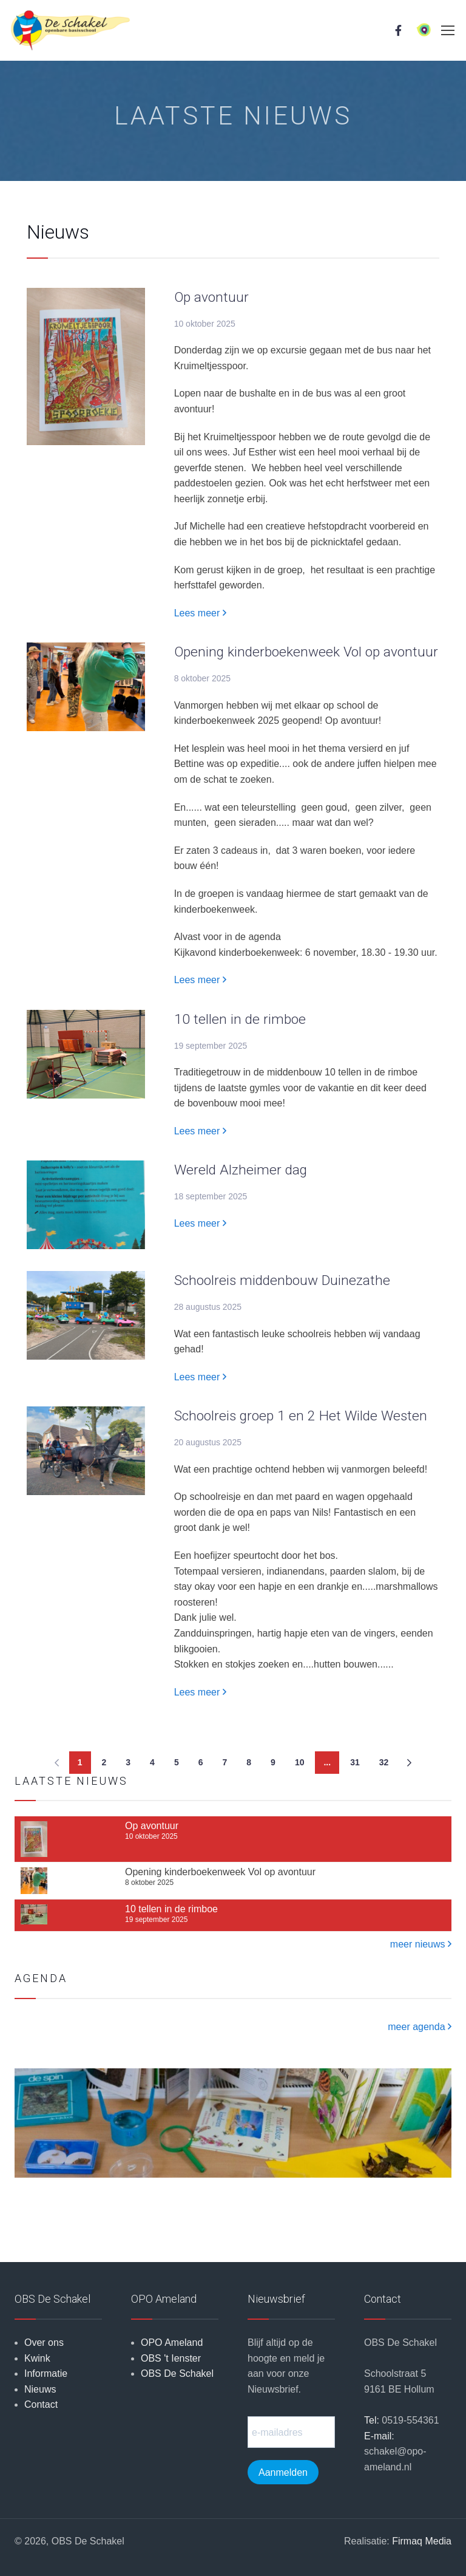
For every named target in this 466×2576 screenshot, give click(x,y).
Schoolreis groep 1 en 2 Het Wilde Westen (300, 1416)
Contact (41, 2404)
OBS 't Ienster (171, 2358)
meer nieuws (420, 1944)
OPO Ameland (172, 2342)
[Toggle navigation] (447, 30)
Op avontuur (211, 297)
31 (355, 1762)
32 (384, 1762)
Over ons (44, 2342)
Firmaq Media (421, 2541)
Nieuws (40, 2389)
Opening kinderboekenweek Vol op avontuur (306, 652)
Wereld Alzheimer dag (240, 1170)
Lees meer (200, 613)
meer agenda (419, 2027)
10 (300, 1762)
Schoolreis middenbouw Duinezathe (282, 1280)
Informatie (45, 2373)
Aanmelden (283, 2472)
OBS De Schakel (177, 2373)
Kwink (37, 2358)
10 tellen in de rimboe (240, 1019)
